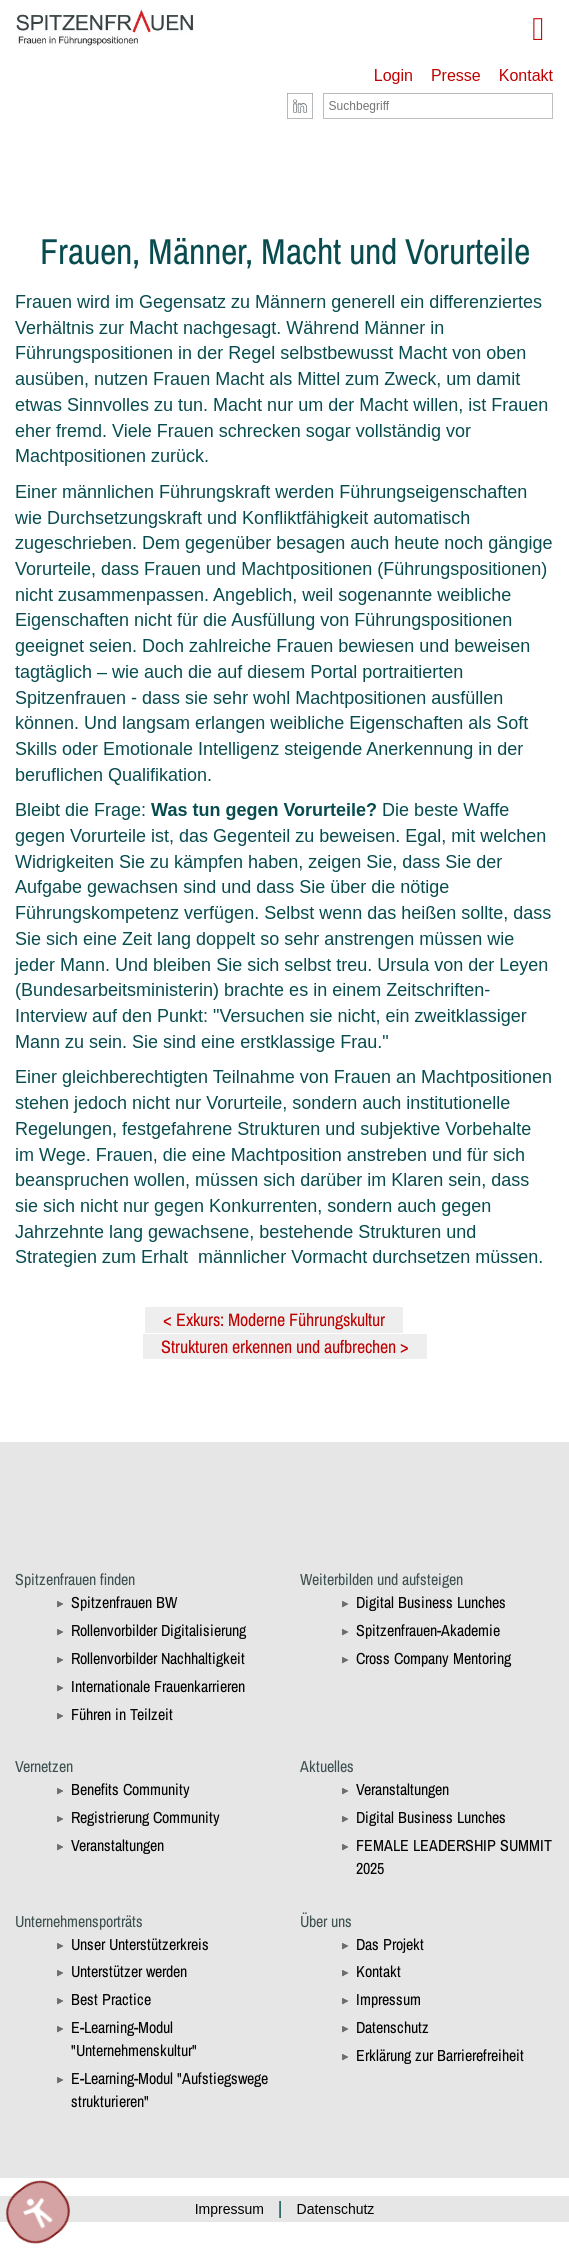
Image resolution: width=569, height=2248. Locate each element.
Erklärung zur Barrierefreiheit (440, 2055)
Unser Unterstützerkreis (140, 1944)
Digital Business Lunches (431, 1602)
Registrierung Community (145, 1817)
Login (393, 75)
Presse (456, 75)
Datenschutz (392, 2027)
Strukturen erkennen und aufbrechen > (285, 1346)
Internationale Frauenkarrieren (158, 1686)
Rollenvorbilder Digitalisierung (158, 1630)
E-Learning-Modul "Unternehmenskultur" (134, 2038)
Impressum (388, 1999)
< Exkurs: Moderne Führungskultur (274, 1319)
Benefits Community (130, 1789)
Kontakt (526, 75)
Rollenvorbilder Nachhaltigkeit (158, 1658)
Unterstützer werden (129, 1971)
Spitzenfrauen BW (124, 1602)
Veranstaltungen (117, 1845)
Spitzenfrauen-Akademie (428, 1630)
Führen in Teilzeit (122, 1714)
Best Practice (111, 1999)
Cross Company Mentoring (433, 1658)
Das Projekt (390, 1944)
